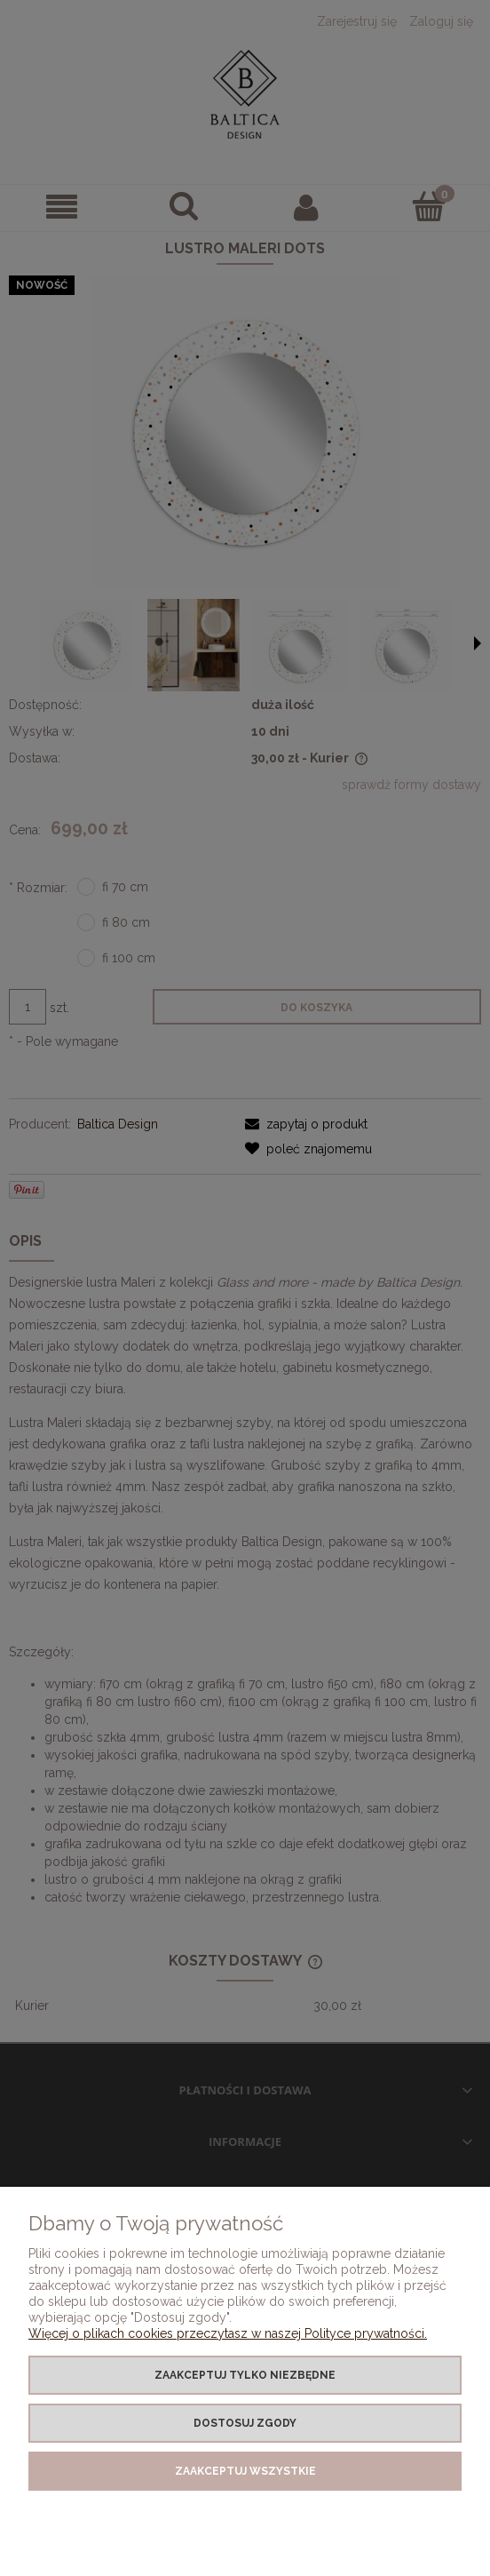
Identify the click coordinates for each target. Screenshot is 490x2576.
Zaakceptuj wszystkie (245, 2471)
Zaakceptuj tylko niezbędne (245, 2375)
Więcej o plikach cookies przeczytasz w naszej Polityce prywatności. (227, 2333)
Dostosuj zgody (245, 2423)
